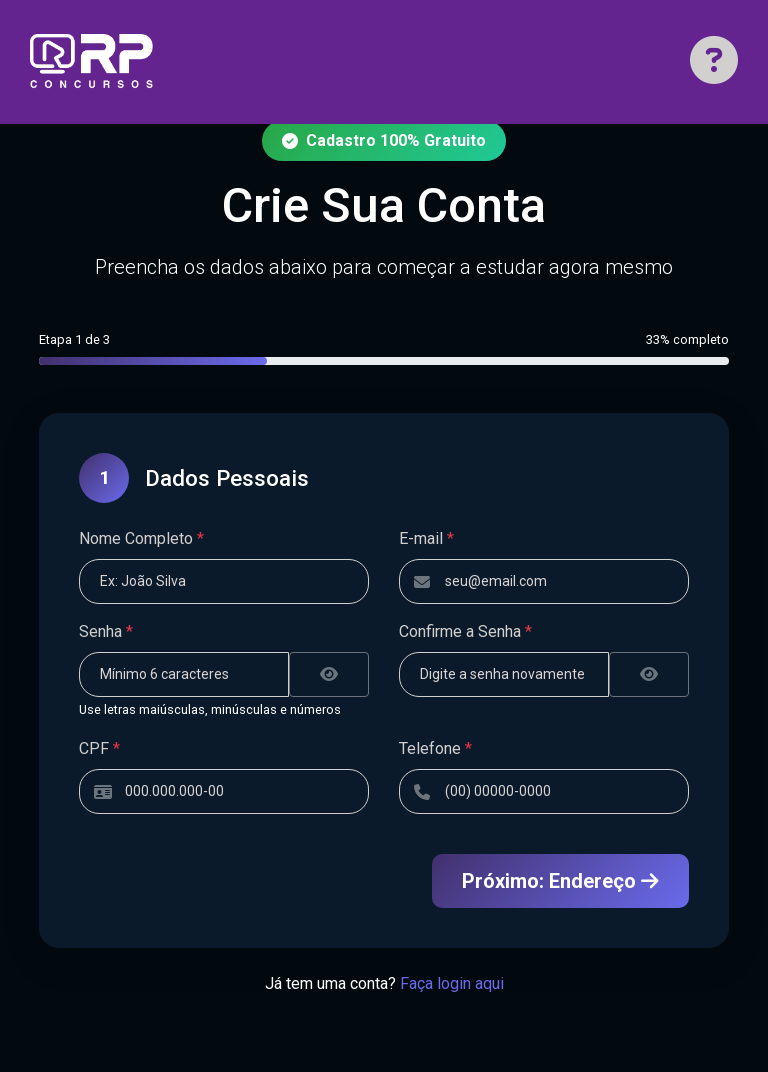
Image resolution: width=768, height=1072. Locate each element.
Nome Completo (141, 538)
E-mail (426, 538)
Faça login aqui (452, 983)
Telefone (435, 748)
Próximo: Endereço (560, 881)
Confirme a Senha (465, 631)
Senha (106, 631)
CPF (99, 748)
